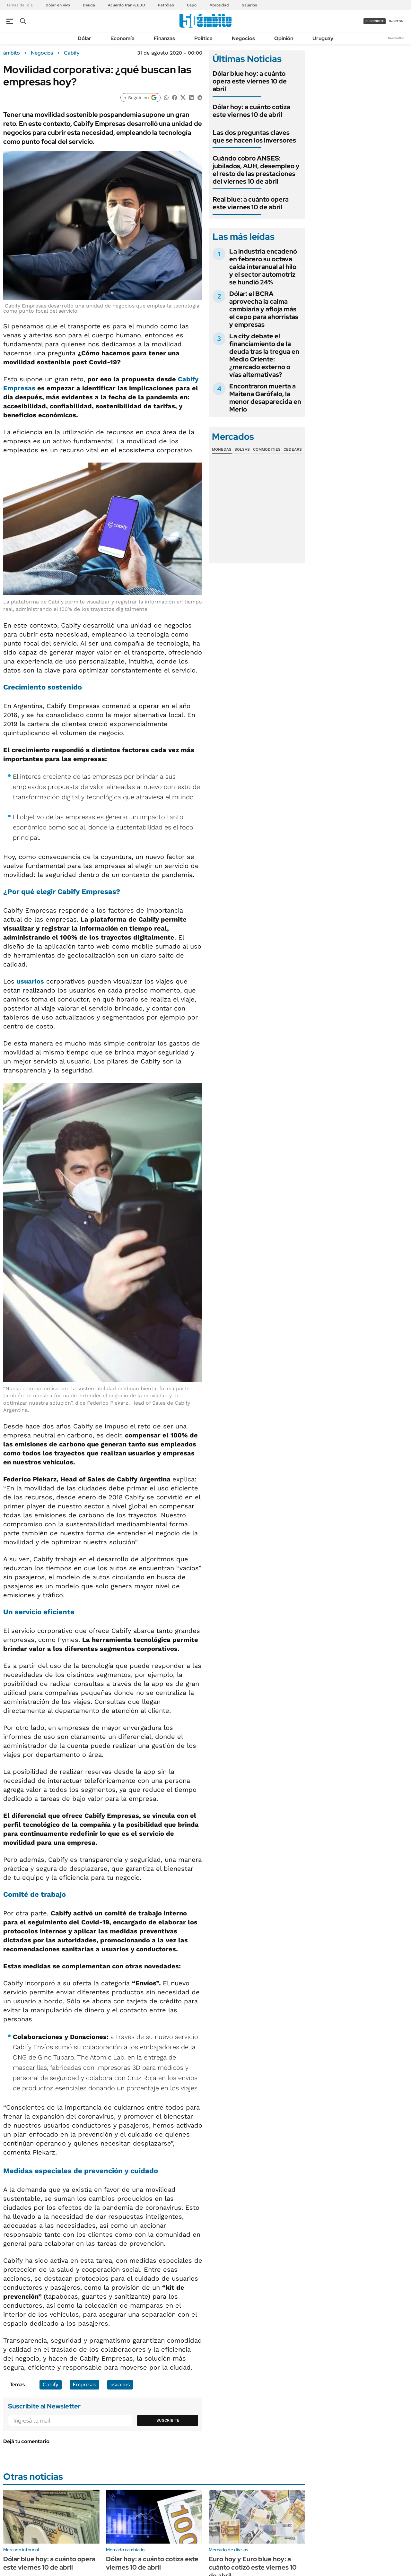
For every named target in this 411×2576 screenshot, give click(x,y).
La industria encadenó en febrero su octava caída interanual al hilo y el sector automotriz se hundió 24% (263, 266)
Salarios (249, 5)
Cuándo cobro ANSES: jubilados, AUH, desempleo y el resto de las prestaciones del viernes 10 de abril (256, 170)
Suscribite (167, 2420)
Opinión (283, 38)
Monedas (222, 449)
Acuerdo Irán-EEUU (126, 5)
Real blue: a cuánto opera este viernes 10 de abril (251, 203)
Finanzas (164, 38)
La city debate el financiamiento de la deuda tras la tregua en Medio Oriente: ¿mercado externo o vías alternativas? (264, 355)
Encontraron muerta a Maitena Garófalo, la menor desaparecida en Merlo (265, 397)
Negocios (243, 38)
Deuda (89, 5)
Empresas (19, 388)
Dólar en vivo (58, 5)
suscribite (374, 21)
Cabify (72, 53)
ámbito (11, 53)
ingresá (396, 21)
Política (203, 38)
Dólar (84, 38)
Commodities (267, 449)
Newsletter (396, 38)
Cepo (192, 5)
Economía (122, 38)
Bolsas (242, 449)
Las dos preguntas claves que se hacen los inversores (254, 136)
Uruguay (322, 38)
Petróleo (166, 5)
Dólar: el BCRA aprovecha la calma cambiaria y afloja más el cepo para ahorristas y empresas (263, 309)
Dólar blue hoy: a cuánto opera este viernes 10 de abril (250, 81)
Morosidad (219, 5)
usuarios (30, 981)
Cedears (293, 449)
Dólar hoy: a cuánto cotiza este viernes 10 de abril (251, 111)
